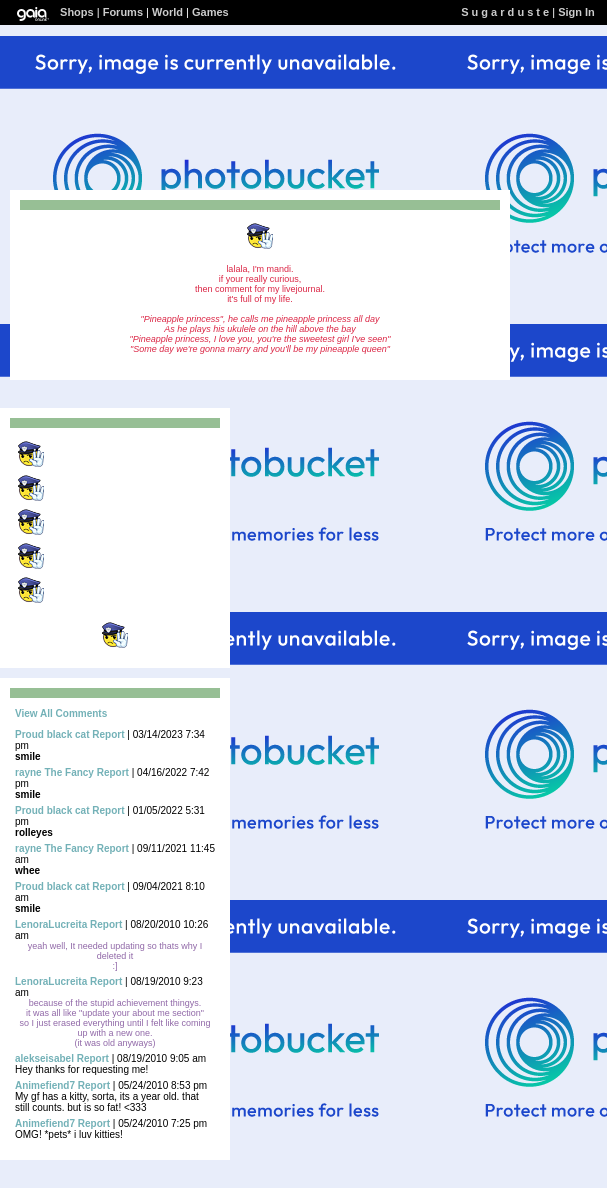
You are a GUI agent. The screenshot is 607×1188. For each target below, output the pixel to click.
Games (210, 12)
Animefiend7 (45, 1085)
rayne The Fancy (54, 772)
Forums (123, 12)
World (167, 12)
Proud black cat (52, 734)
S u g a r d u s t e (505, 12)
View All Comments (61, 713)
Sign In (576, 12)
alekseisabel (44, 1058)
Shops (77, 12)
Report (108, 734)
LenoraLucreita (51, 924)
